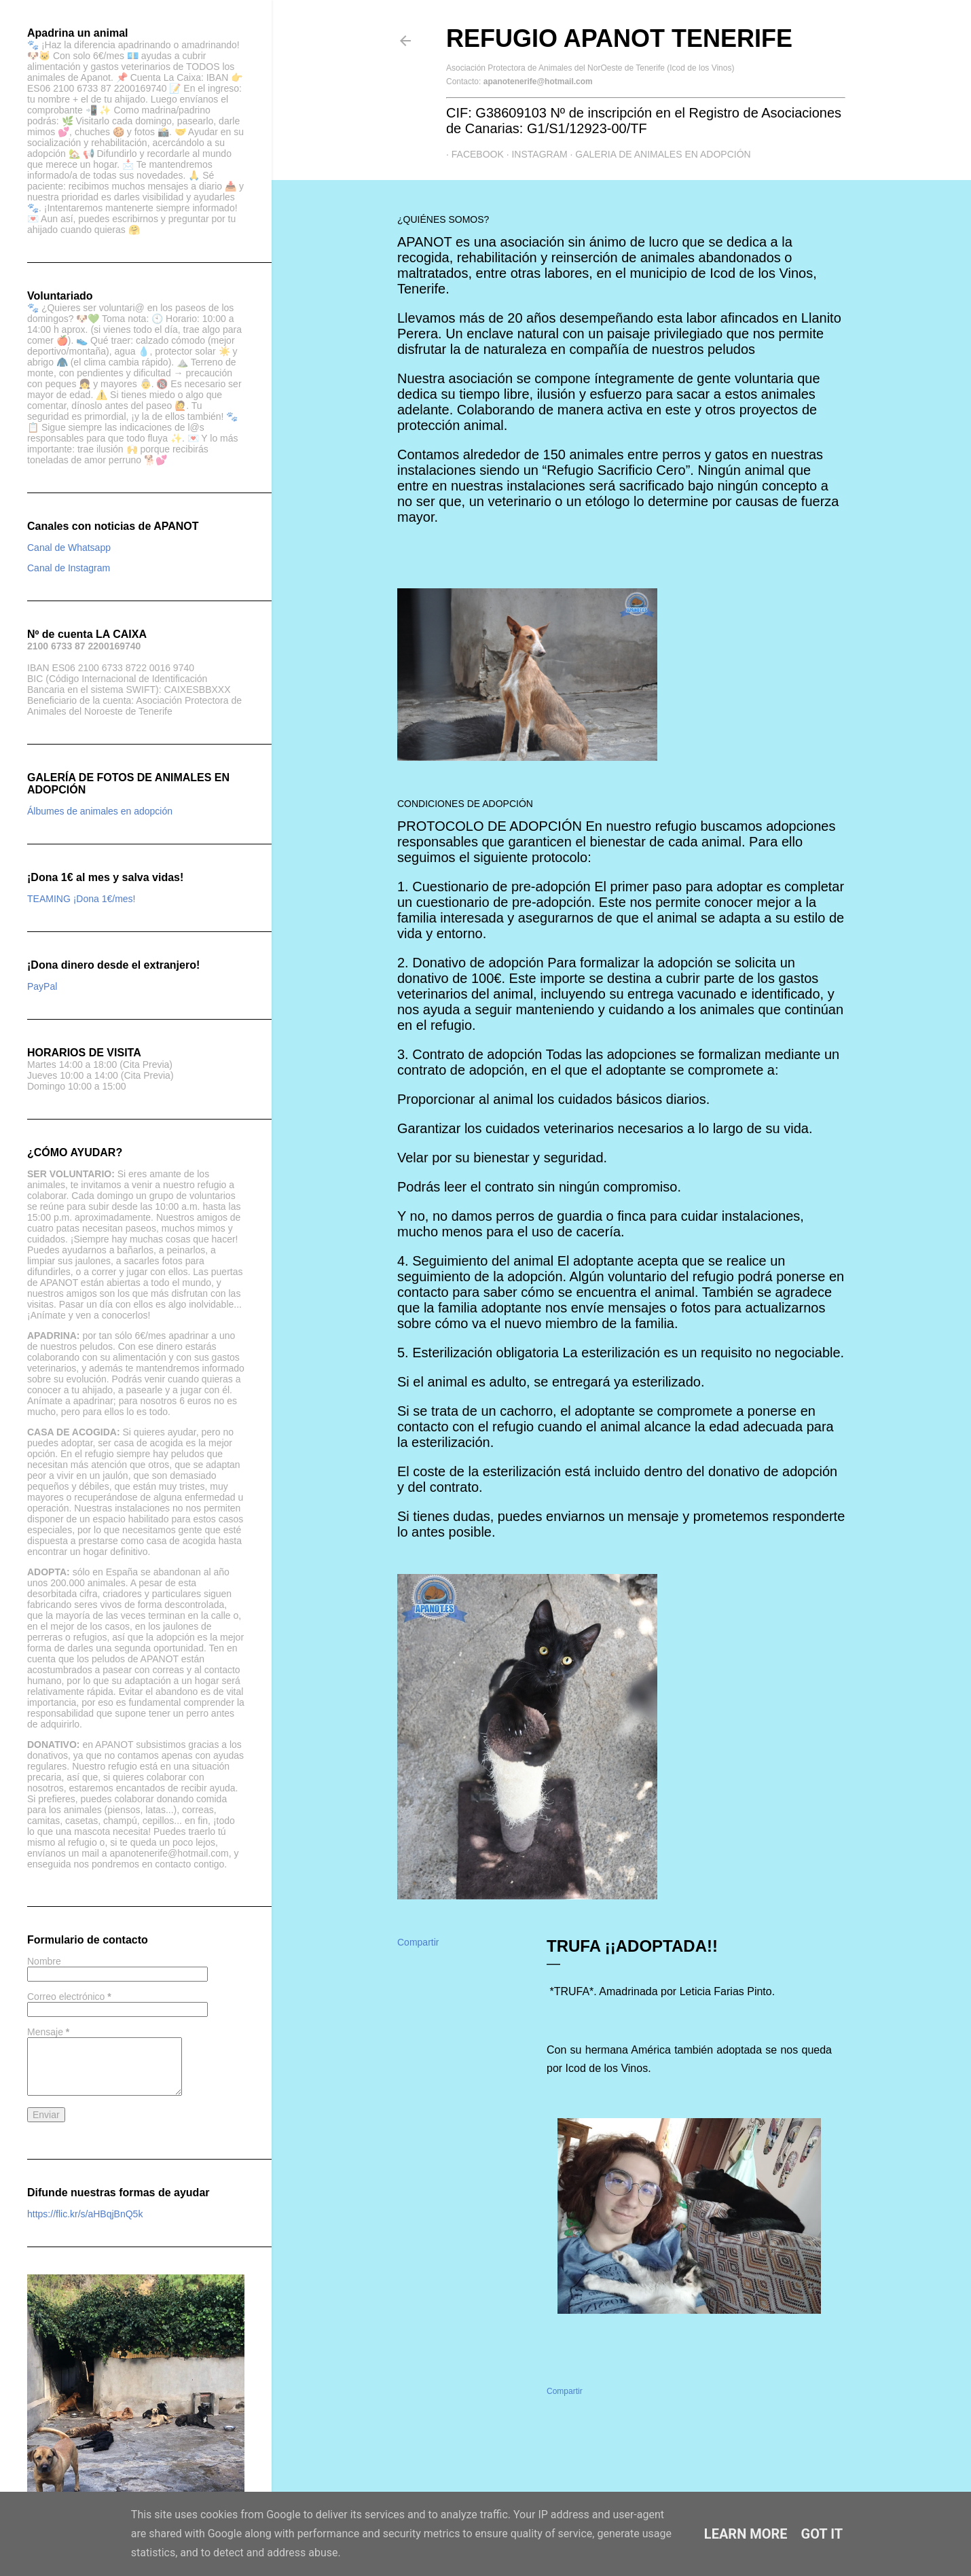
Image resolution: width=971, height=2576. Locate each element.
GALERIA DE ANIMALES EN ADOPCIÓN (658, 154)
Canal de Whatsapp (69, 547)
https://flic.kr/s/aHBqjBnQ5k (85, 2213)
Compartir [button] (418, 1942)
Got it (822, 2534)
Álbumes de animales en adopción (99, 811)
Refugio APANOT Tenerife (619, 38)
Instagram (534, 154)
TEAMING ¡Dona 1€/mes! (81, 898)
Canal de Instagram (68, 567)
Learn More (746, 2534)
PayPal (42, 986)
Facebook (472, 154)
